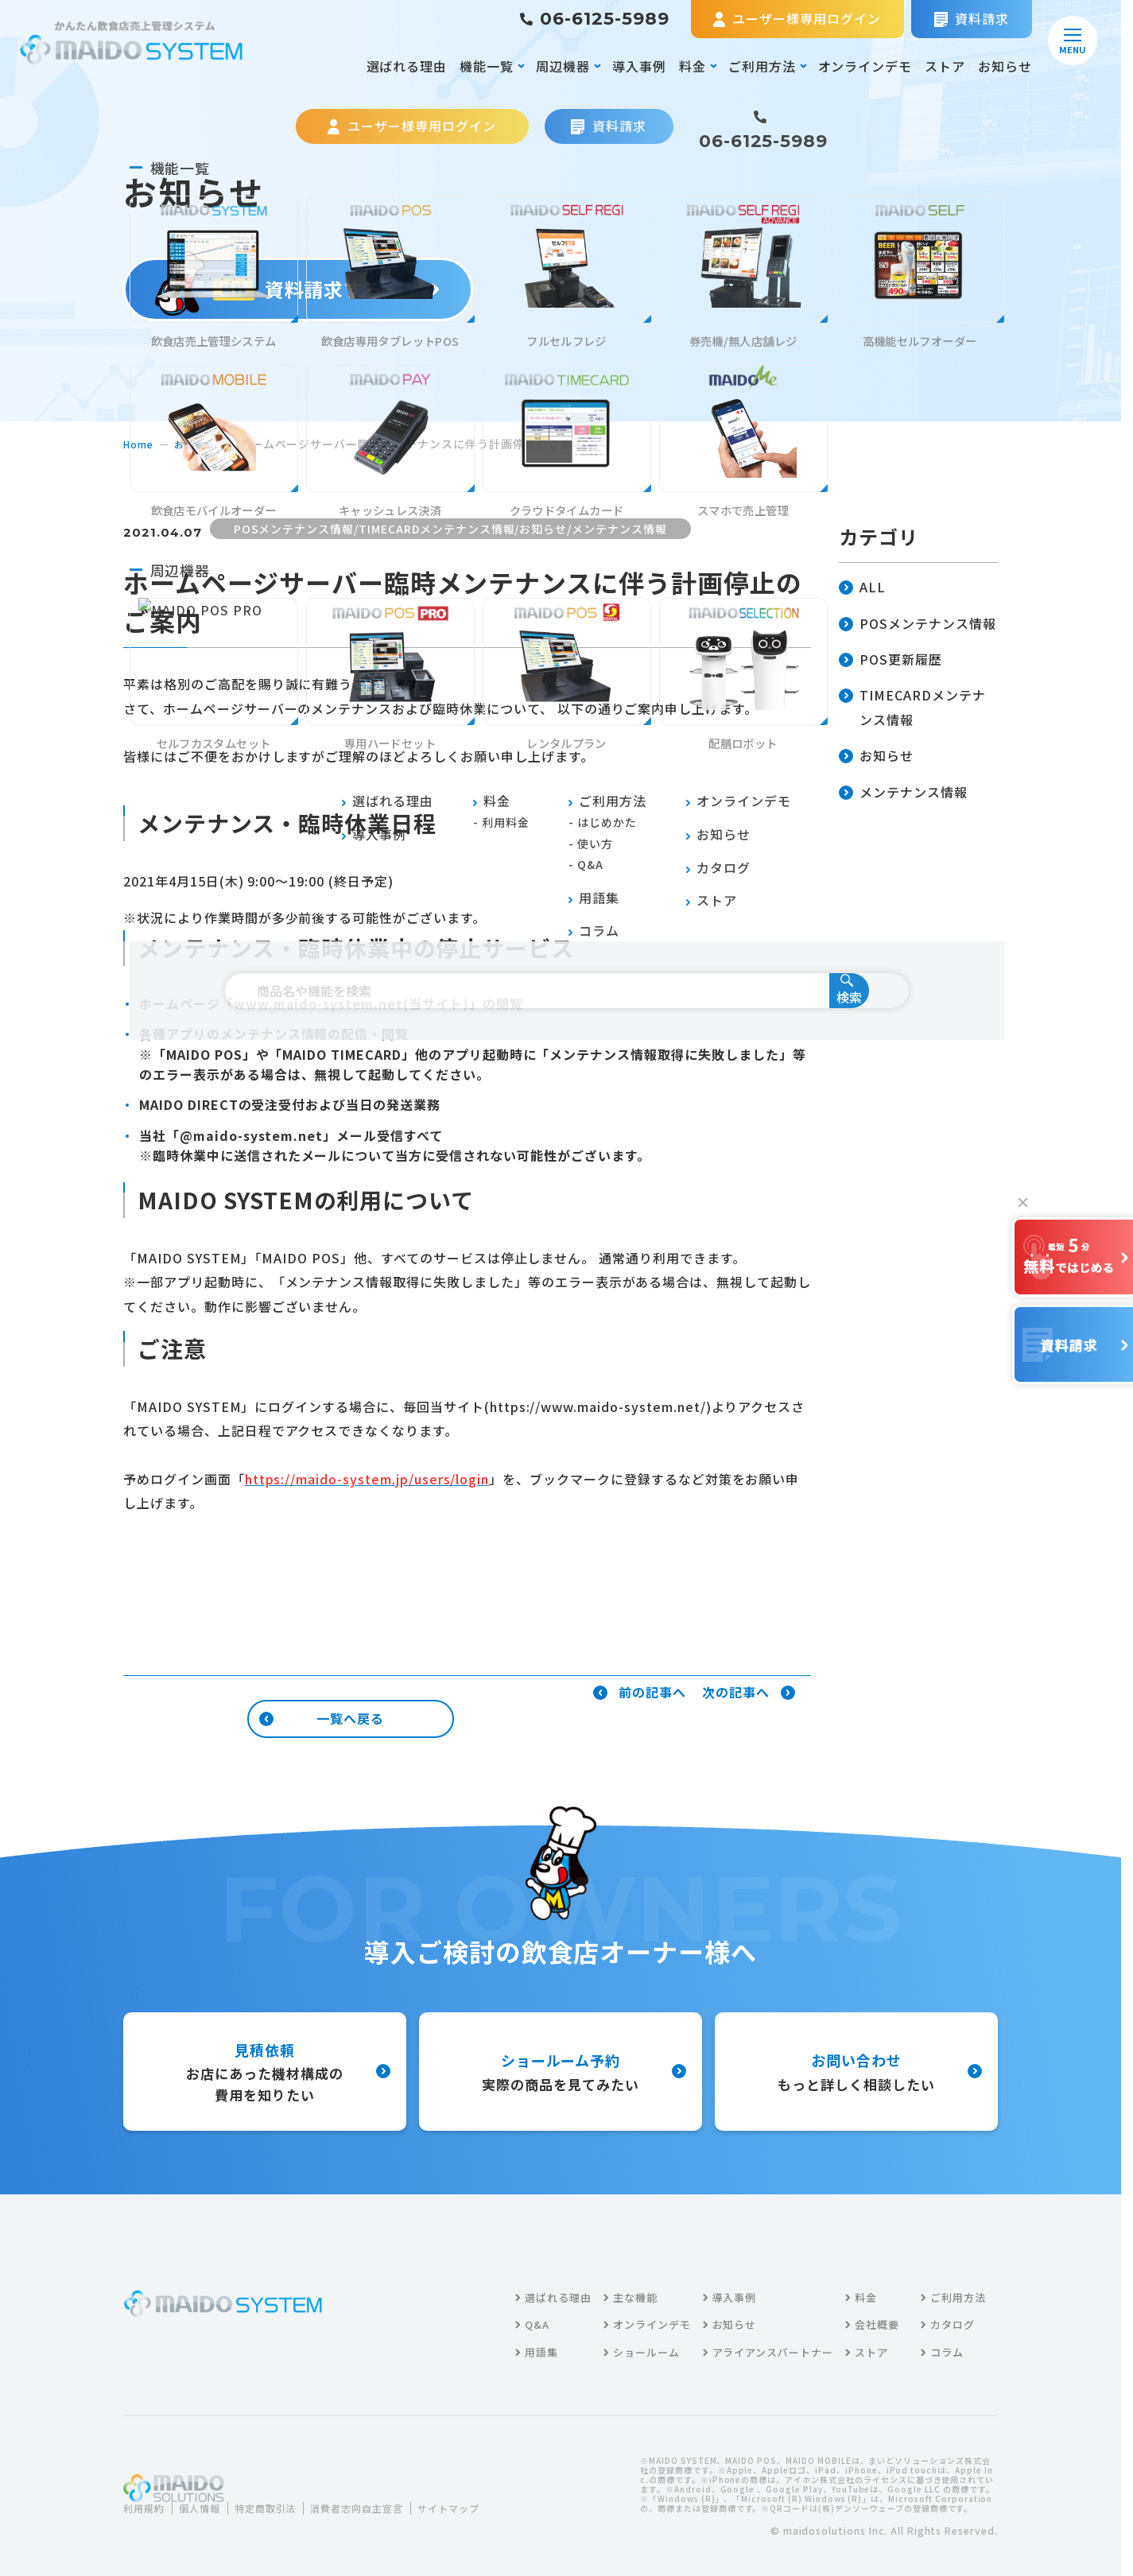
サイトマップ (166, 2518)
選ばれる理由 (407, 66)
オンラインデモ (865, 66)
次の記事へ (748, 1693)
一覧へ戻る (321, 1718)
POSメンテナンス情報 (917, 624)
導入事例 (639, 66)
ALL (862, 588)
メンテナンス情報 (903, 793)
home (140, 444)
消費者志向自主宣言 (386, 2498)
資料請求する (298, 289)
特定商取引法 (283, 2498)
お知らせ (1005, 66)
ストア (945, 66)
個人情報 (209, 2498)
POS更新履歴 (890, 660)
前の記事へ (639, 1693)
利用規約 (147, 2498)
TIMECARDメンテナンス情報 (912, 708)
